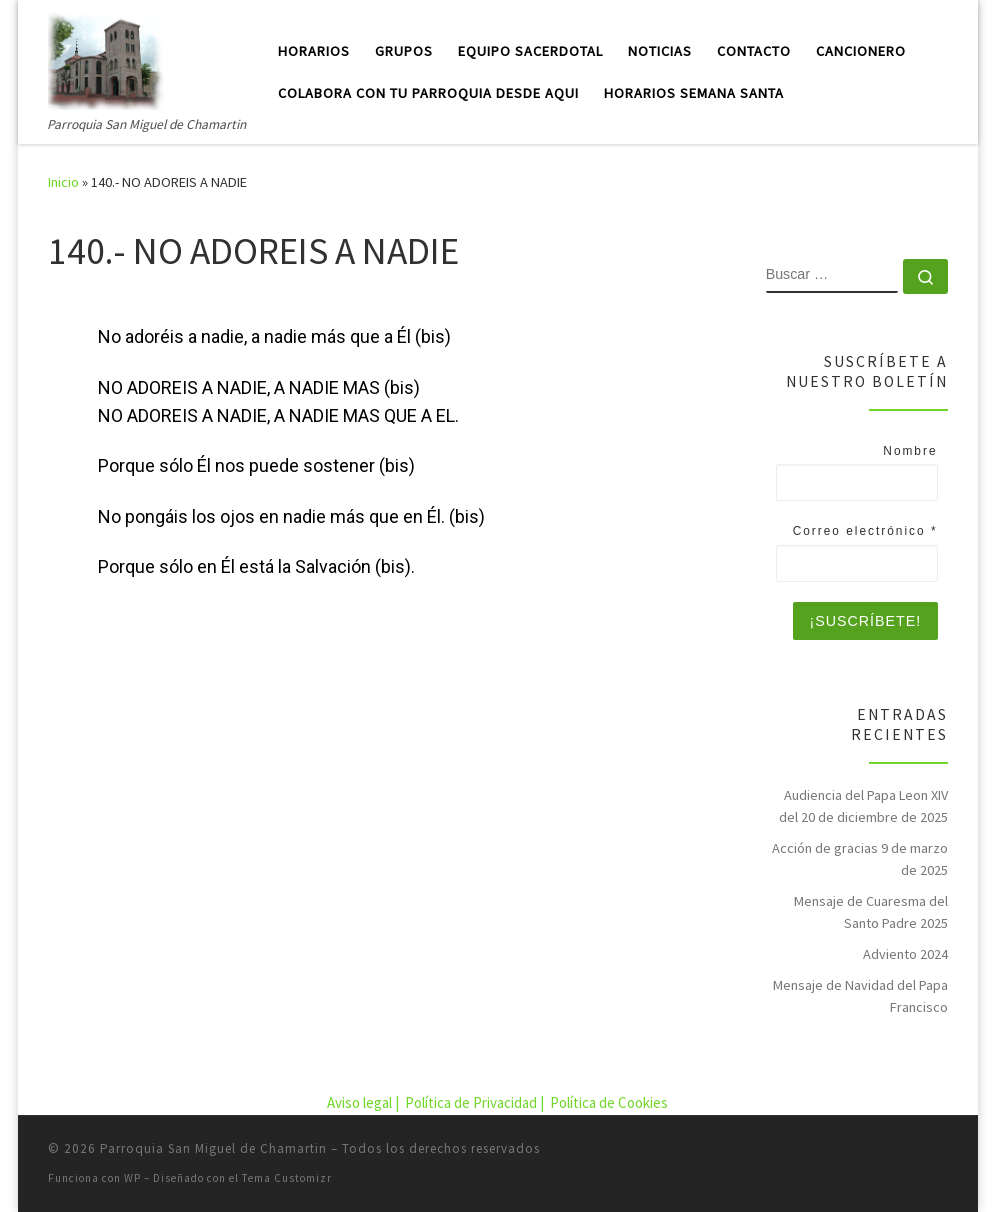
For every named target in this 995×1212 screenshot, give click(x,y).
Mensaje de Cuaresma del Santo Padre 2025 (871, 912)
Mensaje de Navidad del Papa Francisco (860, 996)
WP (132, 1178)
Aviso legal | (364, 1102)
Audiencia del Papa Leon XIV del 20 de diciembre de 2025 (863, 806)
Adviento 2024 (905, 954)
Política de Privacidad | (476, 1102)
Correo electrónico (865, 531)
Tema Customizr (287, 1178)
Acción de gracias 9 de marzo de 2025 (860, 859)
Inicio (63, 182)
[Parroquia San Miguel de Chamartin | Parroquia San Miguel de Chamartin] (106, 56)
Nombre (910, 451)
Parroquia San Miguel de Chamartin (213, 1148)
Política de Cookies (609, 1102)
